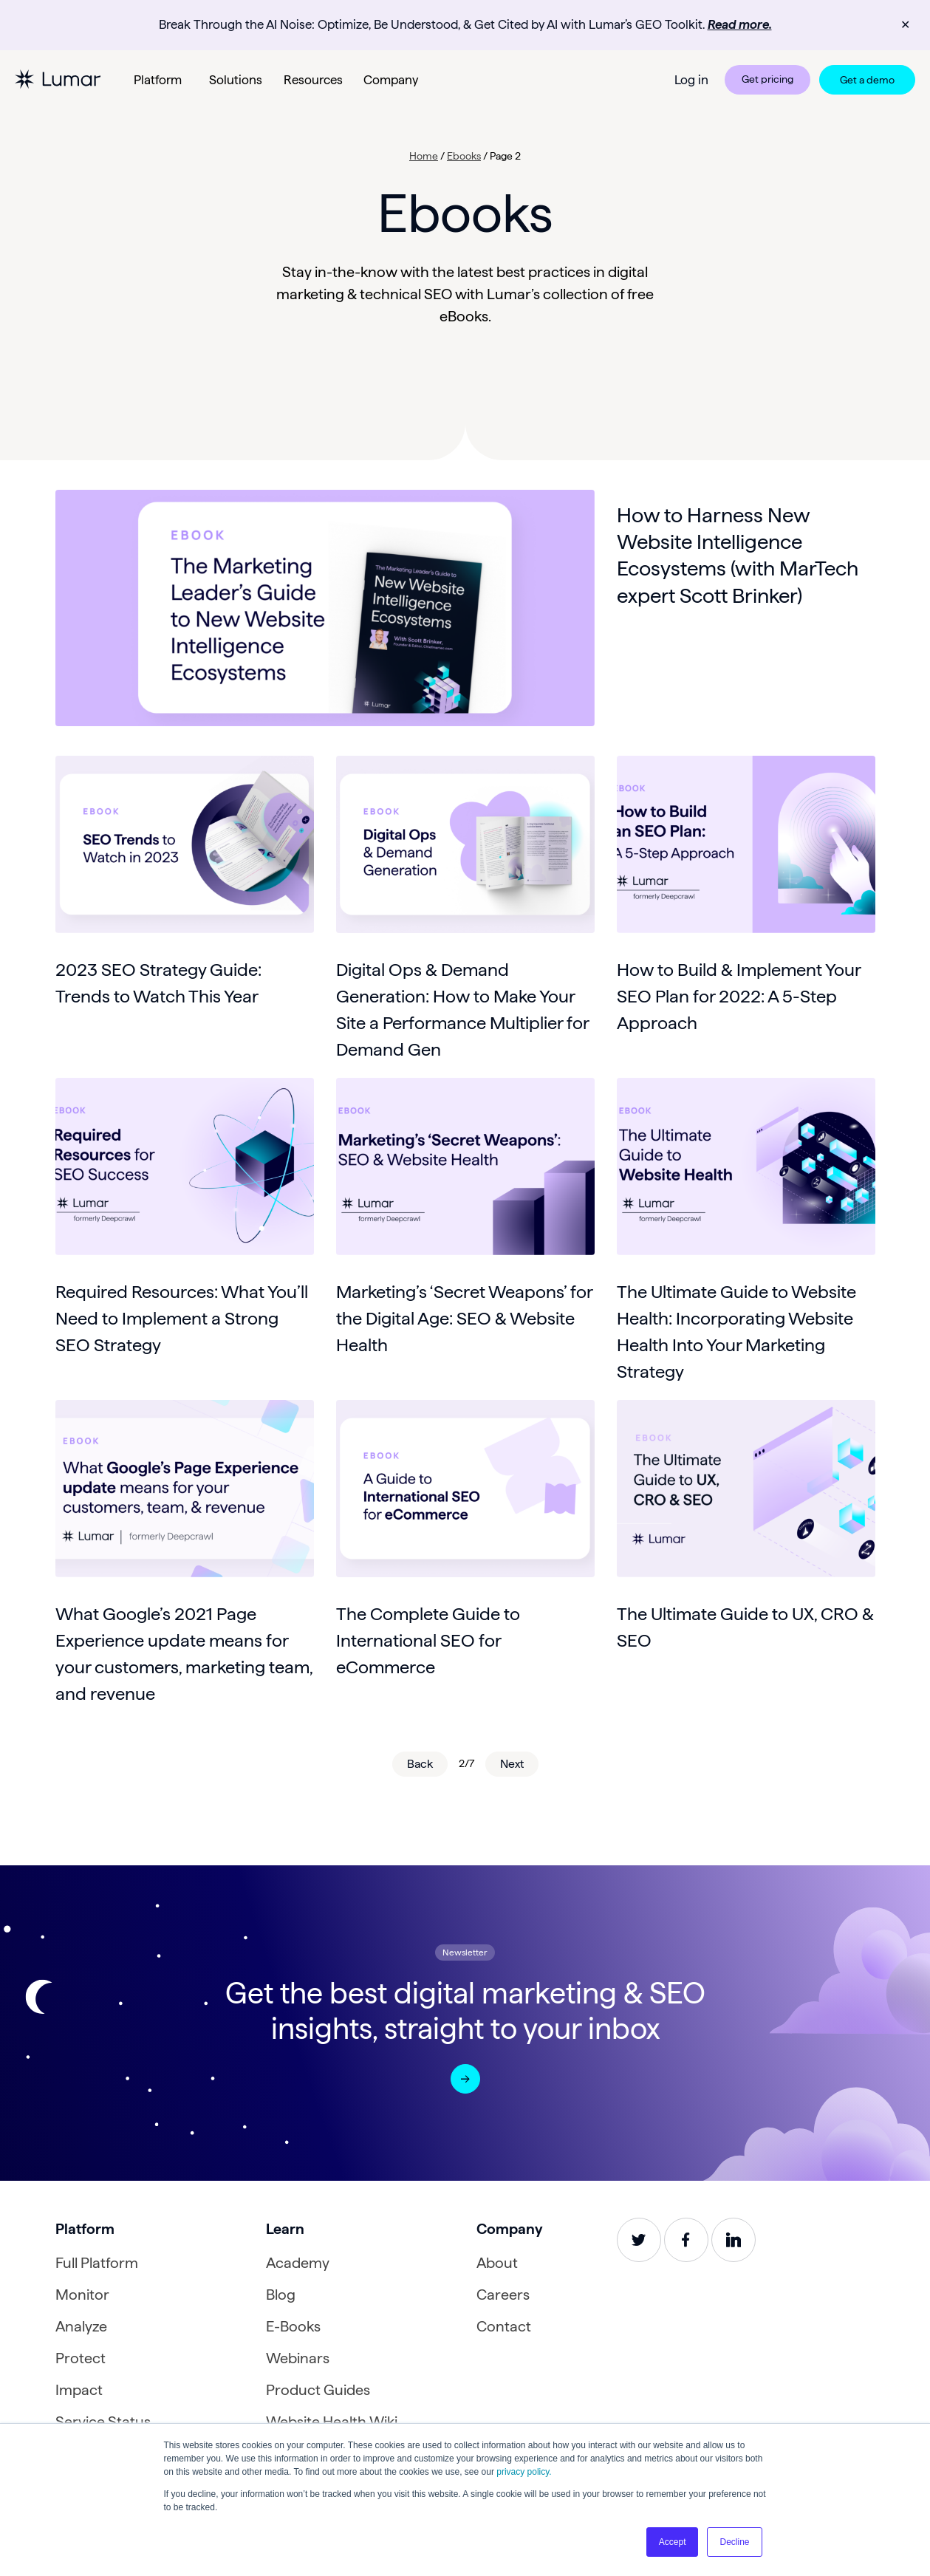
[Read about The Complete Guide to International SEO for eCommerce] (465, 1488)
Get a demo (867, 80)
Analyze (81, 2326)
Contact (503, 2326)
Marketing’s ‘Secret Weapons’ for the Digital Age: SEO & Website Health (464, 1318)
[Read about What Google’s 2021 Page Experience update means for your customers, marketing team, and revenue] (184, 1488)
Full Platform (96, 2263)
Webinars (297, 2358)
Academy (297, 2263)
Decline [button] (734, 2542)
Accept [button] (672, 2542)
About (497, 2263)
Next (512, 1763)
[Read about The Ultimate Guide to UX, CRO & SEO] (746, 1488)
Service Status (103, 2421)
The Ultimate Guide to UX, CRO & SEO (745, 1627)
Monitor (82, 2294)
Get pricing (767, 79)
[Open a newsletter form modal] (465, 2079)
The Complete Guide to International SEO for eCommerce (428, 1640)
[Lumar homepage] (57, 79)
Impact (79, 2390)
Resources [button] (313, 79)
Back (420, 1763)
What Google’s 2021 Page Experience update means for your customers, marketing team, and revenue (183, 1654)
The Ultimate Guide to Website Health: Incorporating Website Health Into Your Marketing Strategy (736, 1331)
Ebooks (464, 156)
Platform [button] (158, 79)
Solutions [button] (235, 79)
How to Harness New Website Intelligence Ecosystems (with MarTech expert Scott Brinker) (737, 555)
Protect (80, 2358)
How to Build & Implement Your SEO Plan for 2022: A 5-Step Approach (739, 996)
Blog (280, 2294)
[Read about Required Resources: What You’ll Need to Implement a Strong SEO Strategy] (184, 1166)
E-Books (293, 2326)
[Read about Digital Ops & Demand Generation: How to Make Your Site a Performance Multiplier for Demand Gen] (465, 844)
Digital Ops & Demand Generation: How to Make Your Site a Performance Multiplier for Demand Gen (462, 1009)
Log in (691, 79)
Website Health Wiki (331, 2421)
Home (423, 156)
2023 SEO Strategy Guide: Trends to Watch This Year (158, 983)
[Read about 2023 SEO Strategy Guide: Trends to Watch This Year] (184, 844)
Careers (503, 2294)
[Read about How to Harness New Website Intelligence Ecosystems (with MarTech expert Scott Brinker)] (325, 608)
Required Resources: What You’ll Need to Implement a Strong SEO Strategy (181, 1318)
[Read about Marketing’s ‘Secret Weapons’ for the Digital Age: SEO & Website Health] (465, 1166)
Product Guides (318, 2390)
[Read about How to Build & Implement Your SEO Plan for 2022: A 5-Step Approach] (746, 844)
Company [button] (390, 79)
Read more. (740, 24)
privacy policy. (523, 2472)
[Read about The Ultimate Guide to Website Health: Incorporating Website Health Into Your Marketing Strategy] (746, 1166)
